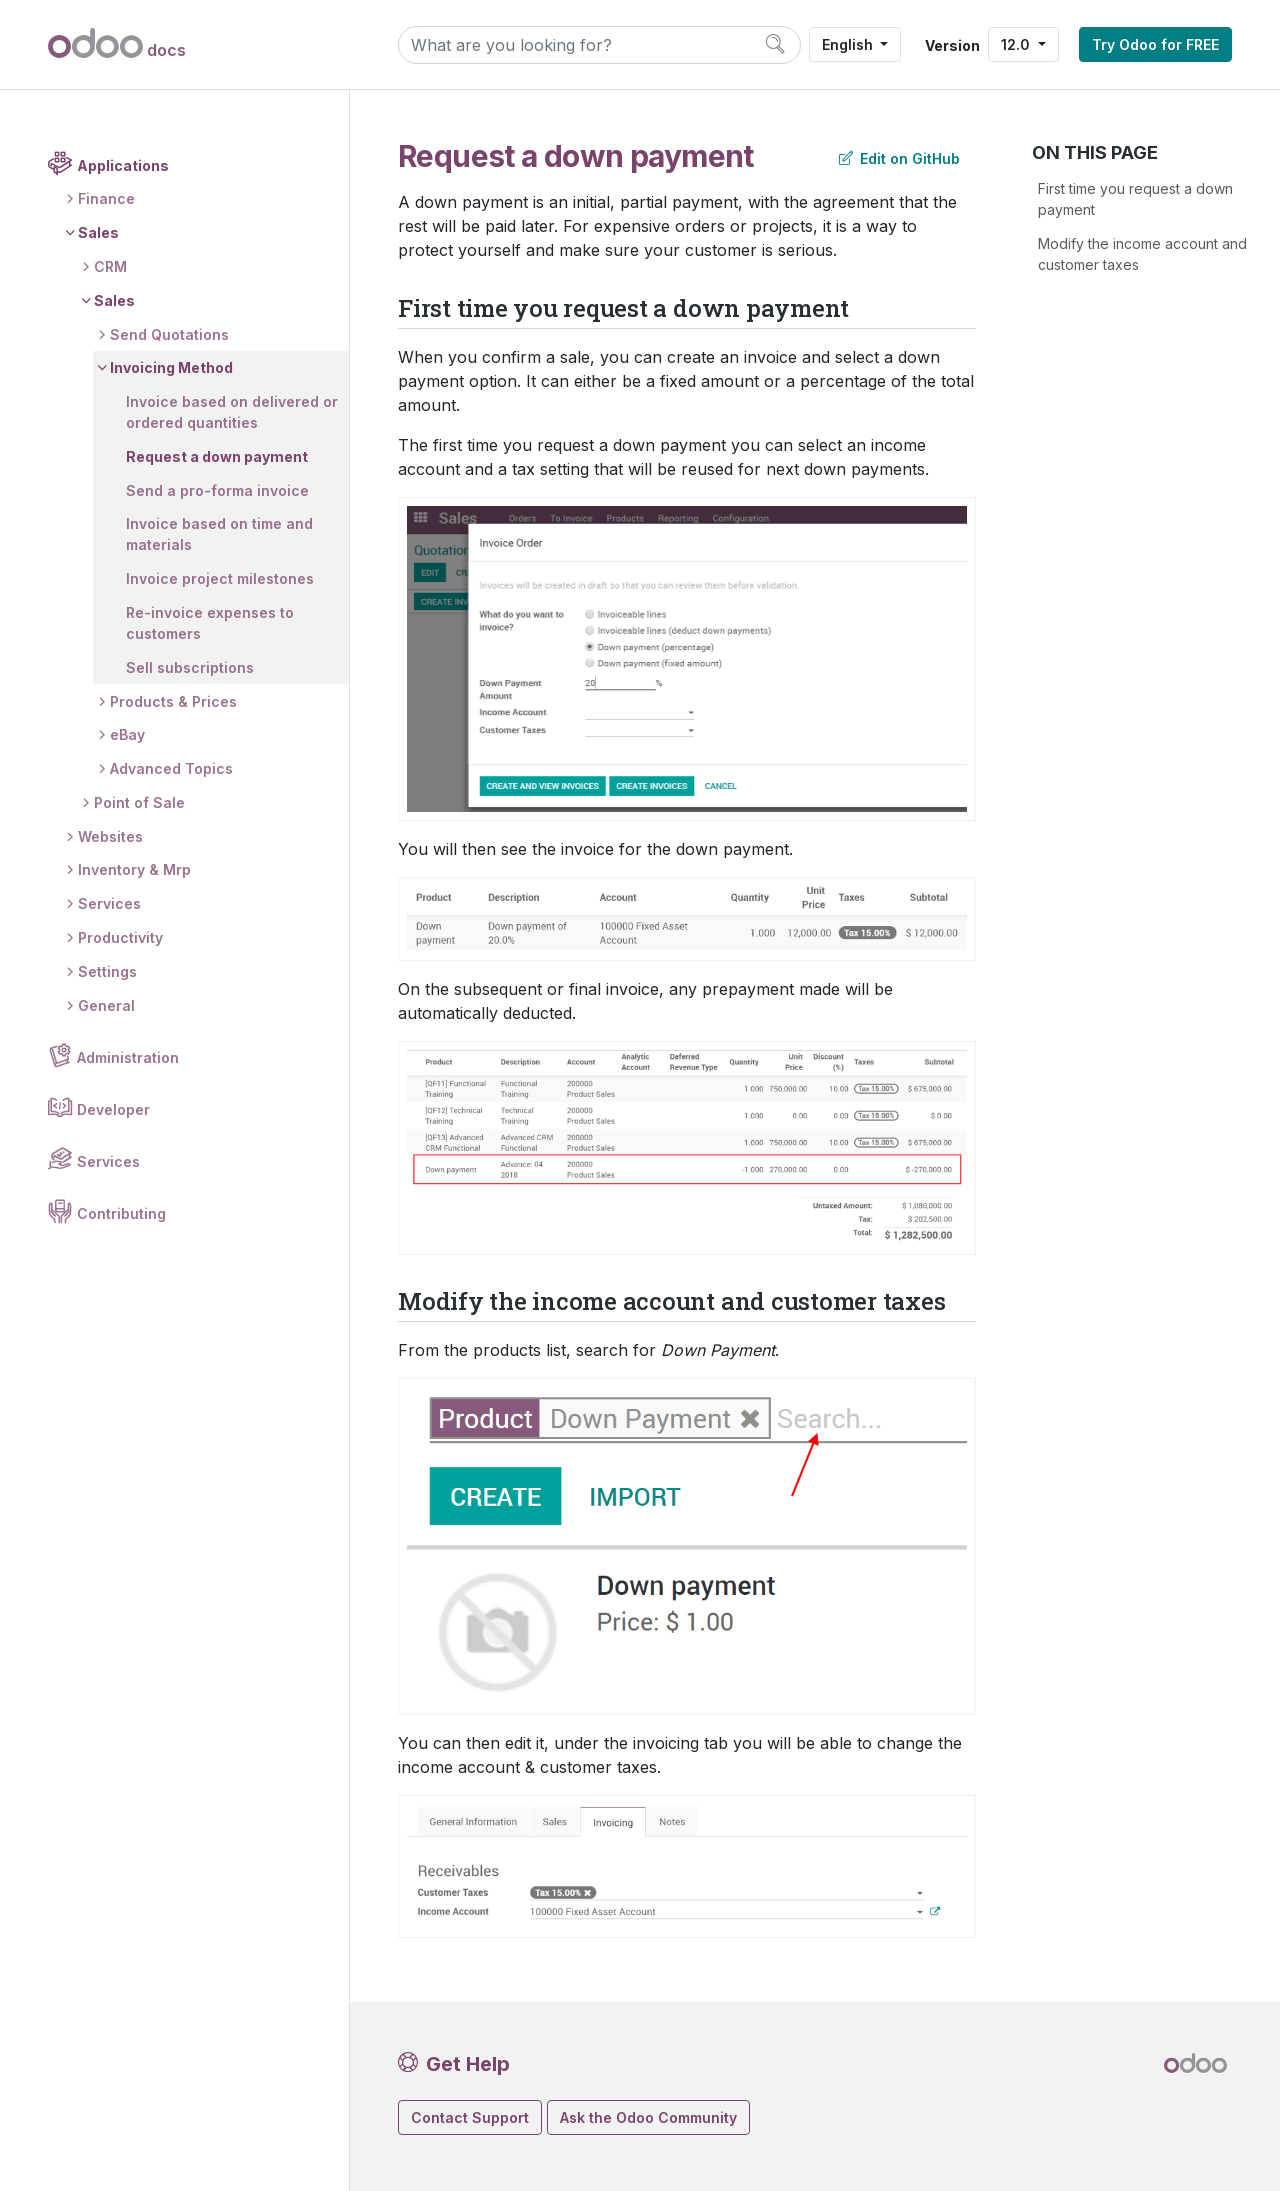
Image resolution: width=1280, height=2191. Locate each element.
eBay (127, 734)
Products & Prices (173, 701)
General (106, 1005)
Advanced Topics (171, 768)
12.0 (1017, 44)
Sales (98, 232)
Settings (107, 971)
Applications (123, 165)
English (849, 44)
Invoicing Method (171, 367)
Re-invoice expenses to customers (210, 623)
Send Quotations (169, 334)
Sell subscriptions (190, 667)
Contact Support (470, 2117)
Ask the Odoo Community (648, 2117)
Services (109, 903)
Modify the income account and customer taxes (1142, 254)
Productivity (120, 937)
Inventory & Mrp (134, 869)
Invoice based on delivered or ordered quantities (232, 412)
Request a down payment (217, 456)
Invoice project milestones (220, 578)
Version (952, 45)
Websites (110, 836)
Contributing (121, 1213)
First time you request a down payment (1135, 199)
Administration (128, 1057)
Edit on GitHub (899, 158)
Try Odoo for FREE (1155, 44)
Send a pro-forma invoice (217, 490)
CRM (110, 266)
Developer (113, 1109)
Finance (106, 198)
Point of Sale (139, 802)
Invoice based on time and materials (219, 534)
